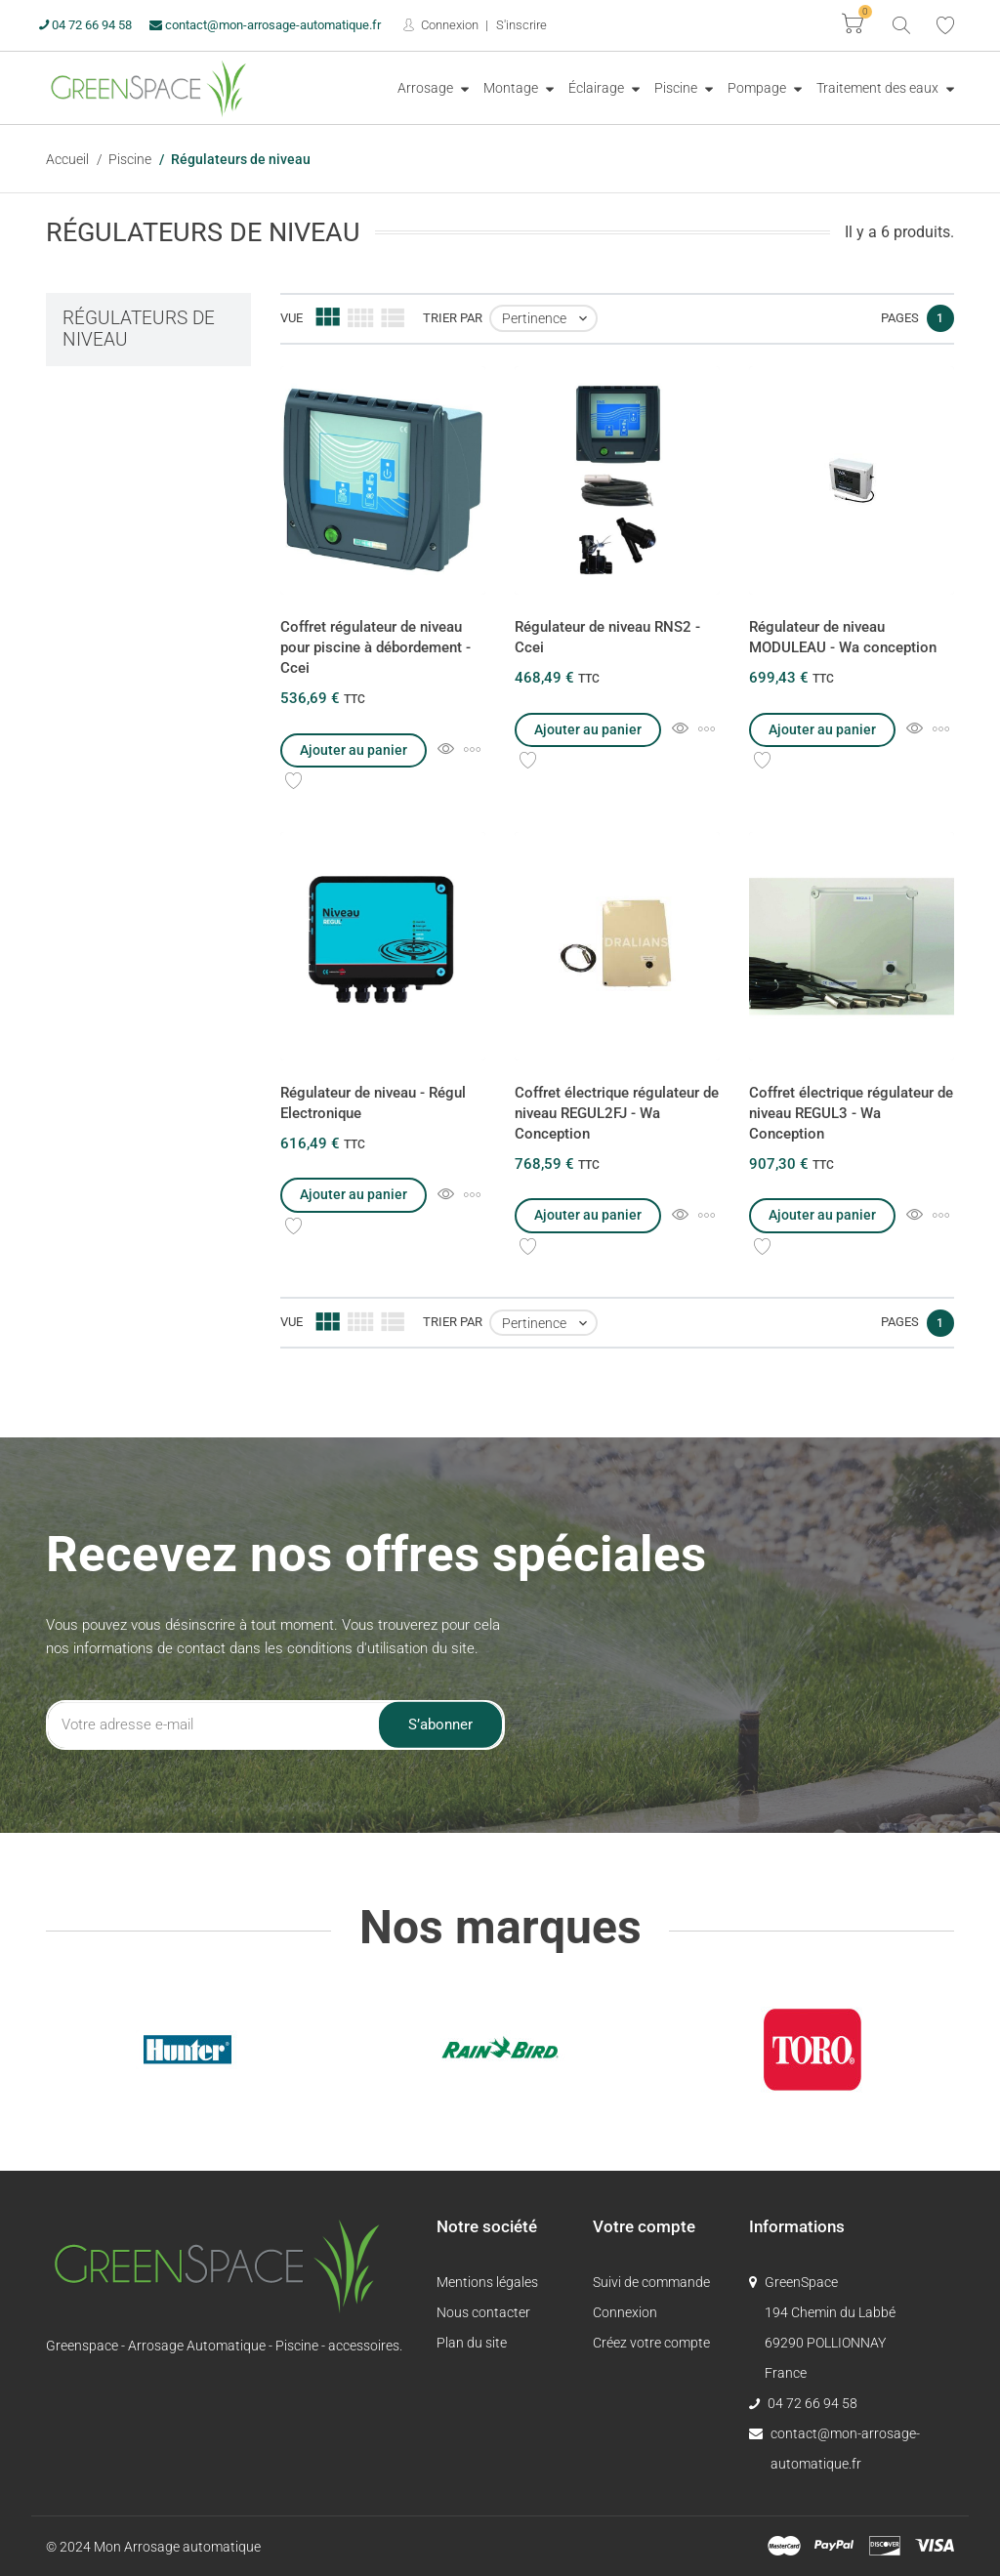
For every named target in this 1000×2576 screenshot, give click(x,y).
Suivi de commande (651, 2282)
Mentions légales (487, 2282)
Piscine (677, 88)
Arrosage (426, 88)
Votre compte (644, 2226)
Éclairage (597, 88)
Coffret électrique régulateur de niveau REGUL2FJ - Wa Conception (617, 1113)
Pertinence (549, 318)
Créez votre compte (651, 2342)
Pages (900, 318)
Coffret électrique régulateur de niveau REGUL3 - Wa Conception (851, 1113)
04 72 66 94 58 (85, 25)
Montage (512, 88)
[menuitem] (433, 88)
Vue (291, 318)
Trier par (452, 318)
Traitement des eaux (878, 88)
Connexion (448, 25)
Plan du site (472, 2342)
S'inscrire (521, 25)
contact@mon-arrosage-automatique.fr (265, 25)
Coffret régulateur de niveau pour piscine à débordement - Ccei (375, 647)
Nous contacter (483, 2312)
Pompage (758, 88)
